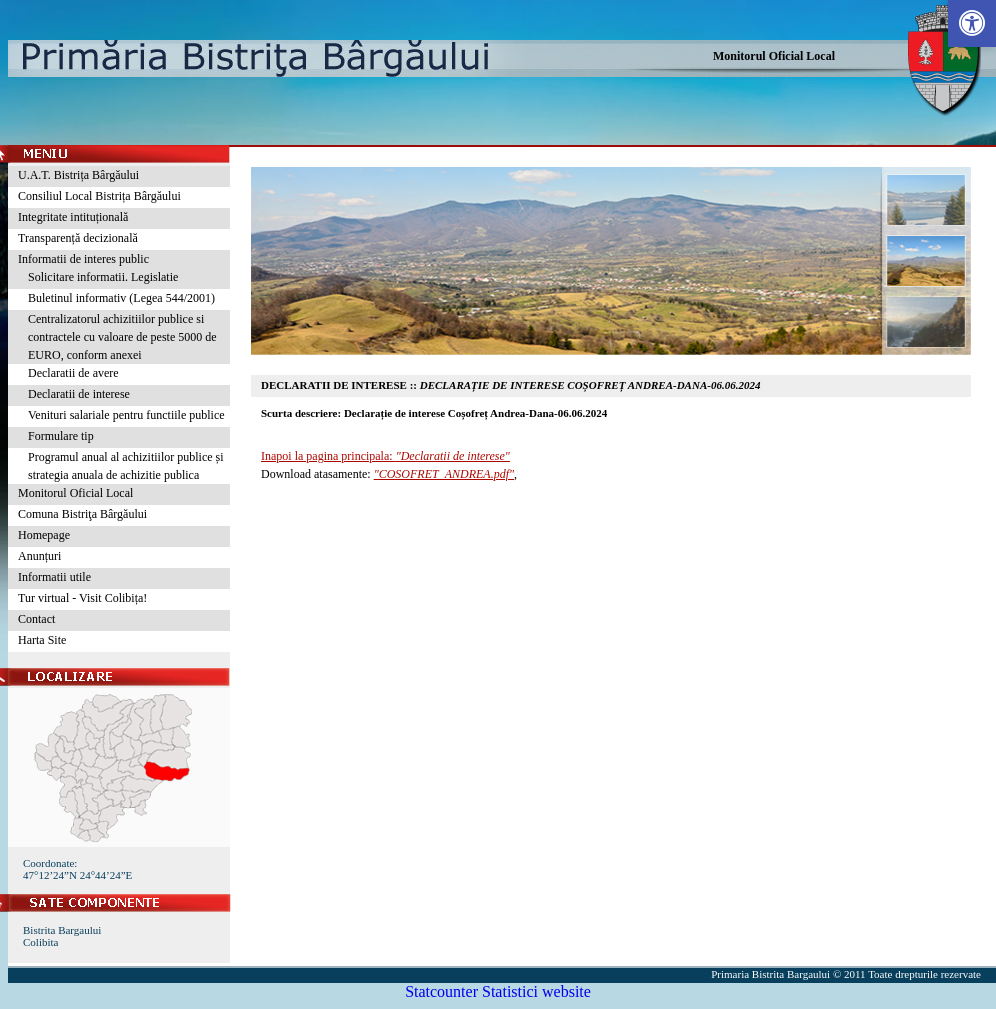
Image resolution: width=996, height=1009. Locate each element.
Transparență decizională (78, 238)
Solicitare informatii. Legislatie (103, 277)
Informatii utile (54, 577)
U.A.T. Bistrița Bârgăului (78, 175)
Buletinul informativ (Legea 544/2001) (121, 298)
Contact (36, 619)
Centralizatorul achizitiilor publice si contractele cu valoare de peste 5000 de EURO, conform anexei (122, 337)
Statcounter (441, 991)
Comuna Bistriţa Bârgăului (82, 514)
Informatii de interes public (83, 259)
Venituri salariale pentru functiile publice (126, 415)
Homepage (44, 535)
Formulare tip (61, 436)
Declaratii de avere (73, 373)
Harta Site (42, 640)
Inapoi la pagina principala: (385, 456)
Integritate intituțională (73, 217)
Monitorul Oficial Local (774, 56)
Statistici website (536, 991)
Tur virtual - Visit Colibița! (82, 598)
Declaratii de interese (79, 394)
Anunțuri (39, 556)
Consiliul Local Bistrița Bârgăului (99, 196)
